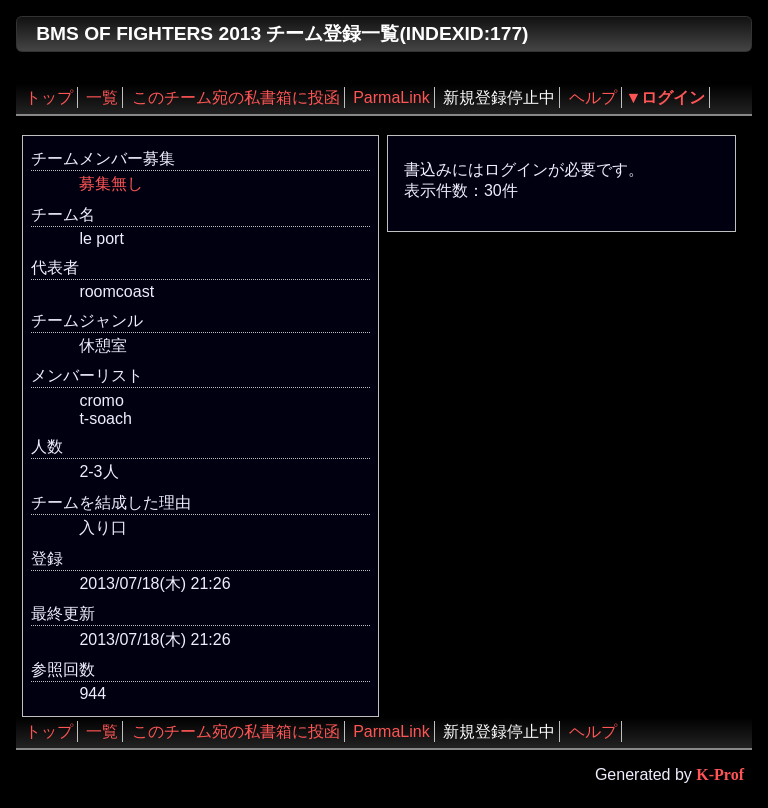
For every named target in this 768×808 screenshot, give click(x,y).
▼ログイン (666, 97)
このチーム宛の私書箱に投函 (236, 97)
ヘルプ (593, 97)
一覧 (102, 97)
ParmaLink (391, 97)
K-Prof (720, 774)
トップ (49, 97)
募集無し (111, 183)
